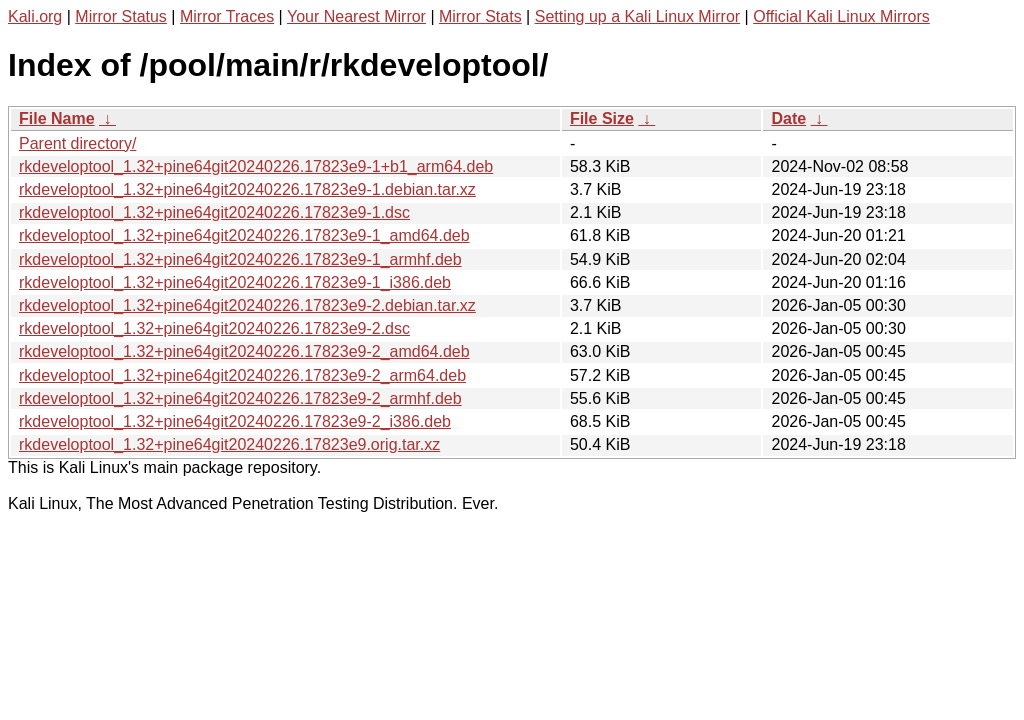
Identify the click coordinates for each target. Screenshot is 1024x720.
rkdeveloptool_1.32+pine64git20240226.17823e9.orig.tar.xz (229, 444)
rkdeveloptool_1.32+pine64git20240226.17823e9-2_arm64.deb (242, 375)
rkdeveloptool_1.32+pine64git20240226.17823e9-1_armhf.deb (240, 259)
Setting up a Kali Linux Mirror (637, 16)
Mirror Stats (480, 16)
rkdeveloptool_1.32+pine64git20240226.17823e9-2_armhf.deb (240, 398)
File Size (602, 118)
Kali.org (35, 16)
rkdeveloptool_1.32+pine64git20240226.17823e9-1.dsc (214, 212)
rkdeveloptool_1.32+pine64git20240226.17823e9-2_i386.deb (235, 421)
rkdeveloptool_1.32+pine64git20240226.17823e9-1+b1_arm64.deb (256, 166)
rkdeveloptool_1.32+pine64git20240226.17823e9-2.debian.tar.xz (247, 305)
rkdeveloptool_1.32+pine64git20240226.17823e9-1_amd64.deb (244, 235)
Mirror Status (121, 16)
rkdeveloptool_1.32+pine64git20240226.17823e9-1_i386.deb (235, 282)
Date (788, 118)
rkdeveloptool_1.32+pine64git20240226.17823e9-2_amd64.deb (244, 351)
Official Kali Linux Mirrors (841, 16)
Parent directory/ (77, 143)
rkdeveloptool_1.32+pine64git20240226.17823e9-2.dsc (214, 328)
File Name (57, 118)
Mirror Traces (227, 16)
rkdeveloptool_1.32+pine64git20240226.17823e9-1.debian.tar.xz (247, 189)
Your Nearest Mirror (356, 16)
